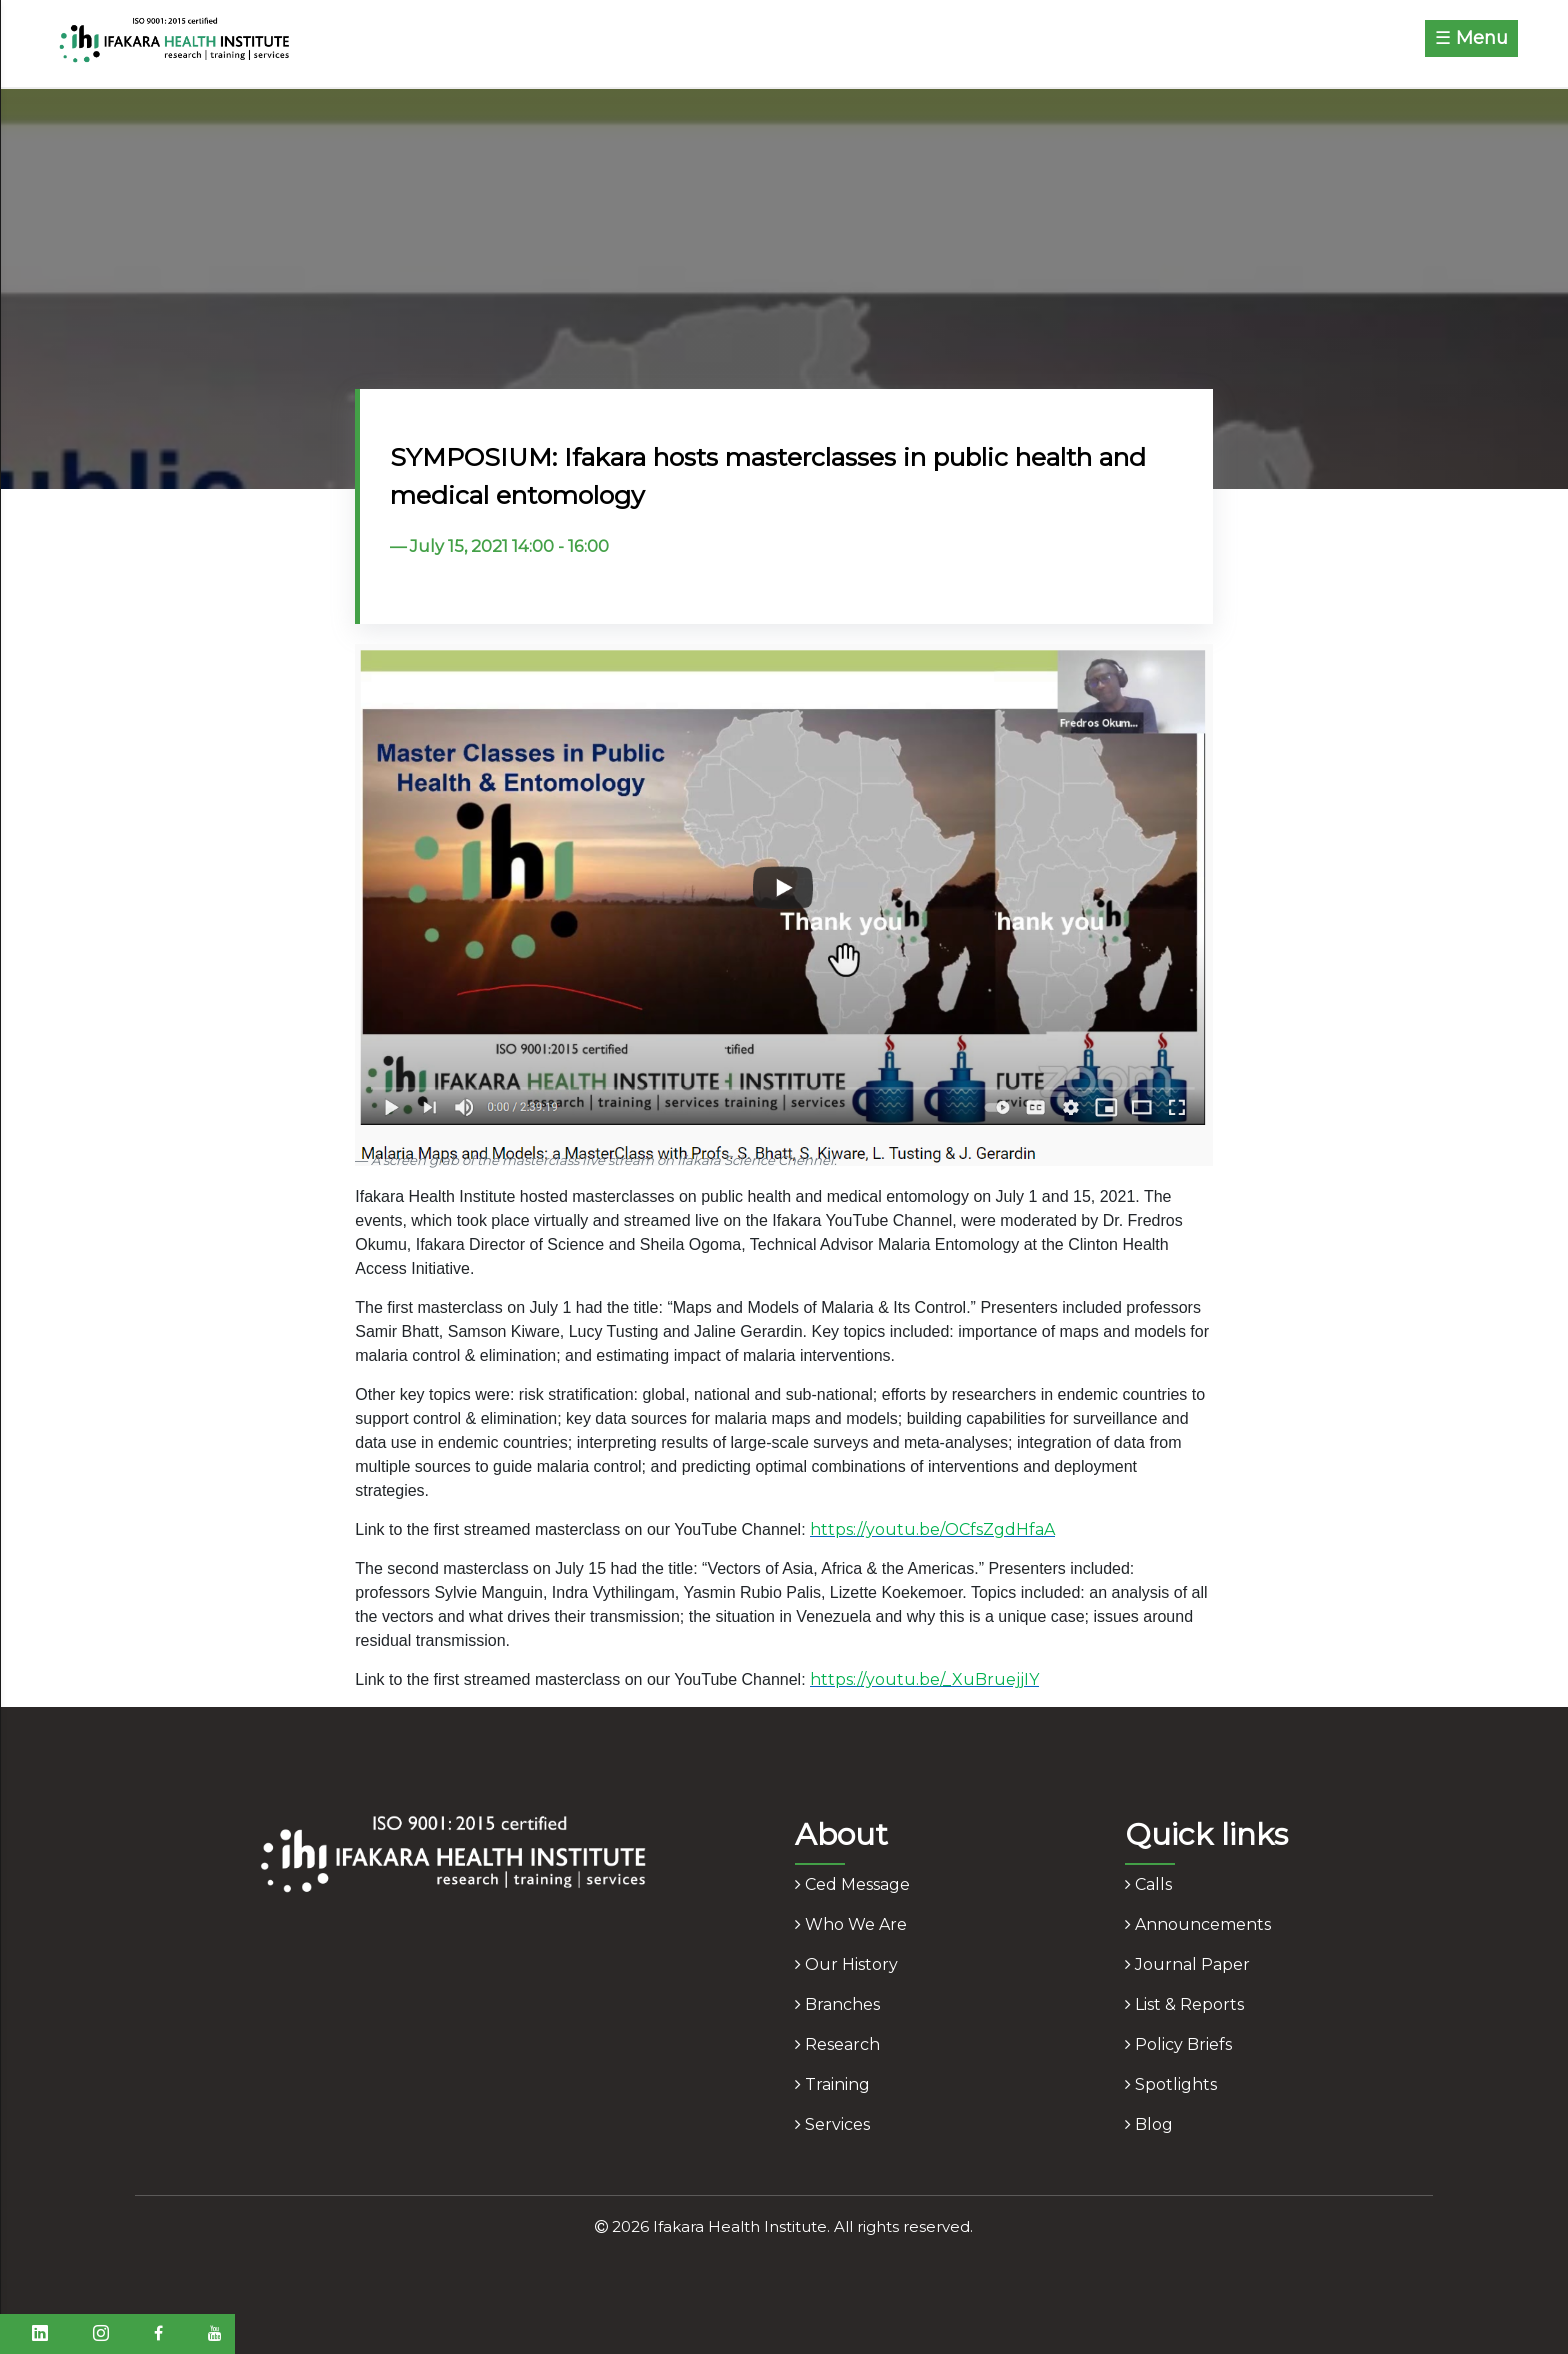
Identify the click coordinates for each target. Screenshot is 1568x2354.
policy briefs (1178, 2044)
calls (1148, 1884)
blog (1149, 2124)
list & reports (1184, 2004)
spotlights (1171, 2084)
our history (846, 1964)
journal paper (1187, 1964)
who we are (851, 1924)
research (837, 2044)
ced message (852, 1884)
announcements (1198, 1924)
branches (837, 2004)
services (832, 2124)
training (832, 2084)
